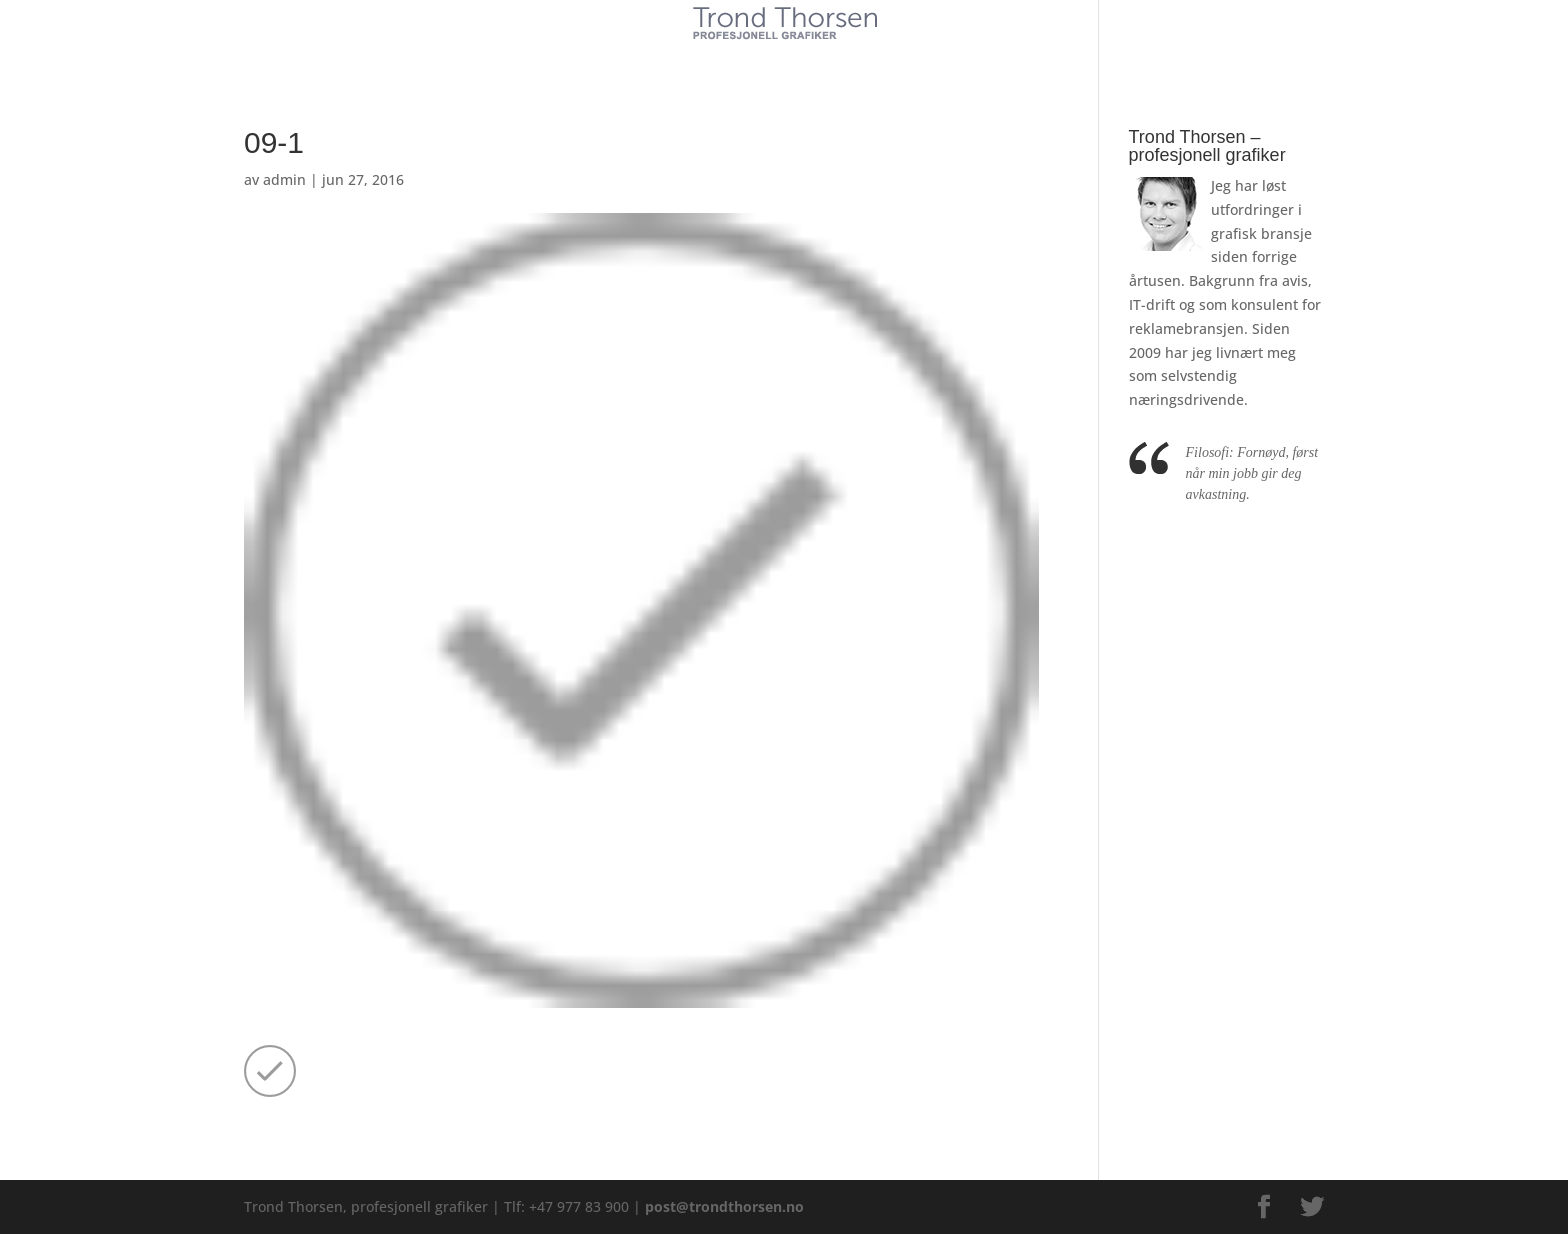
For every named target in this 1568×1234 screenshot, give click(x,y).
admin (284, 179)
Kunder (631, 58)
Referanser (830, 58)
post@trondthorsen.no (724, 1206)
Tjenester (724, 58)
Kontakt (933, 58)
